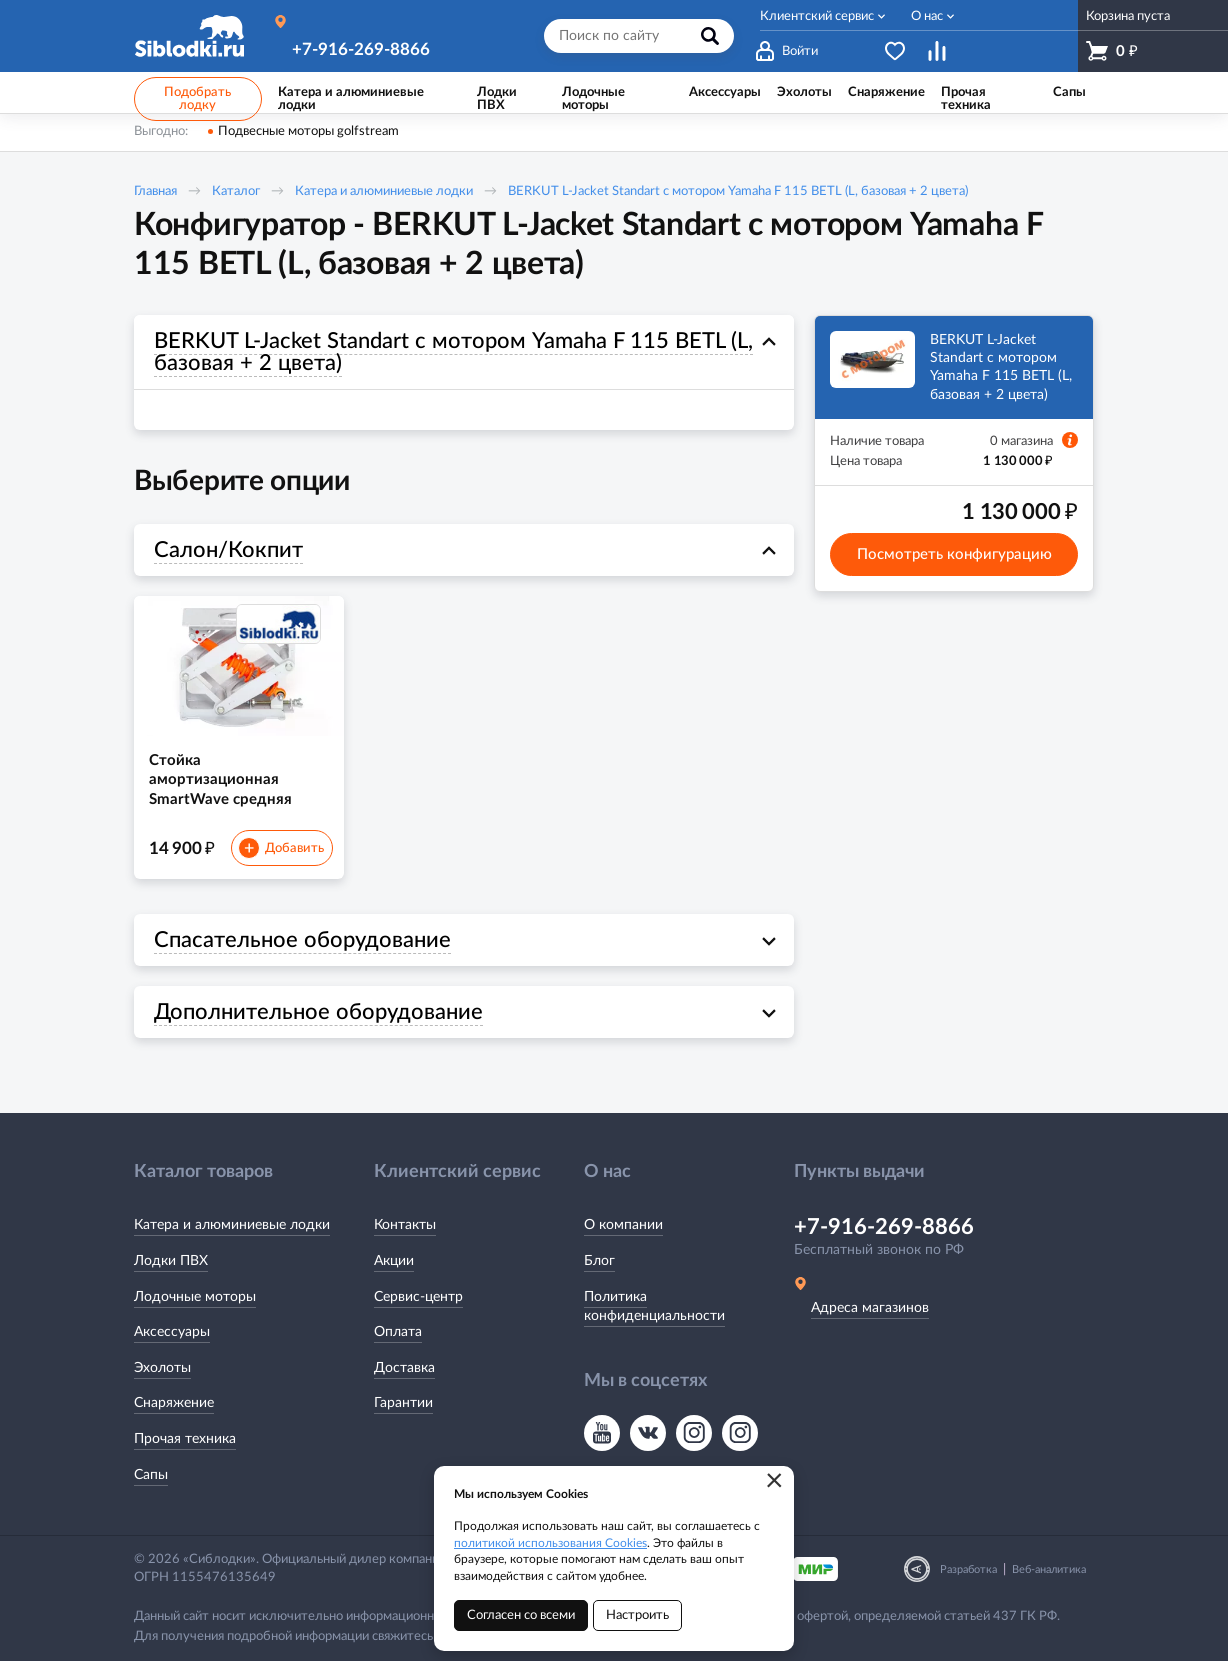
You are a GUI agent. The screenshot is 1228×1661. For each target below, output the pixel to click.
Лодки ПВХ (171, 1261)
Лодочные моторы (195, 1297)
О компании (623, 1225)
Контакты (405, 1225)
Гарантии (403, 1403)
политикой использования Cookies (550, 1543)
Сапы (151, 1475)
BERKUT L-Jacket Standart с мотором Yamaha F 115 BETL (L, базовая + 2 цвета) (738, 191)
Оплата (398, 1332)
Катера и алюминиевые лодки (384, 191)
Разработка (968, 1569)
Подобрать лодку (197, 99)
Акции (394, 1261)
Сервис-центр (418, 1297)
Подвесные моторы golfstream (308, 131)
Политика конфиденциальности (654, 1307)
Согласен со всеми (521, 1615)
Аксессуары (172, 1332)
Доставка (404, 1368)
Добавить (281, 848)
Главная (155, 191)
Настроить (637, 1615)
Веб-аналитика (1049, 1569)
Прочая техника (185, 1439)
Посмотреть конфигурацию (954, 554)
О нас (927, 16)
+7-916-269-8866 (361, 49)
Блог (599, 1261)
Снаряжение (174, 1403)
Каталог (236, 191)
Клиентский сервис (817, 16)
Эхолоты (162, 1368)
